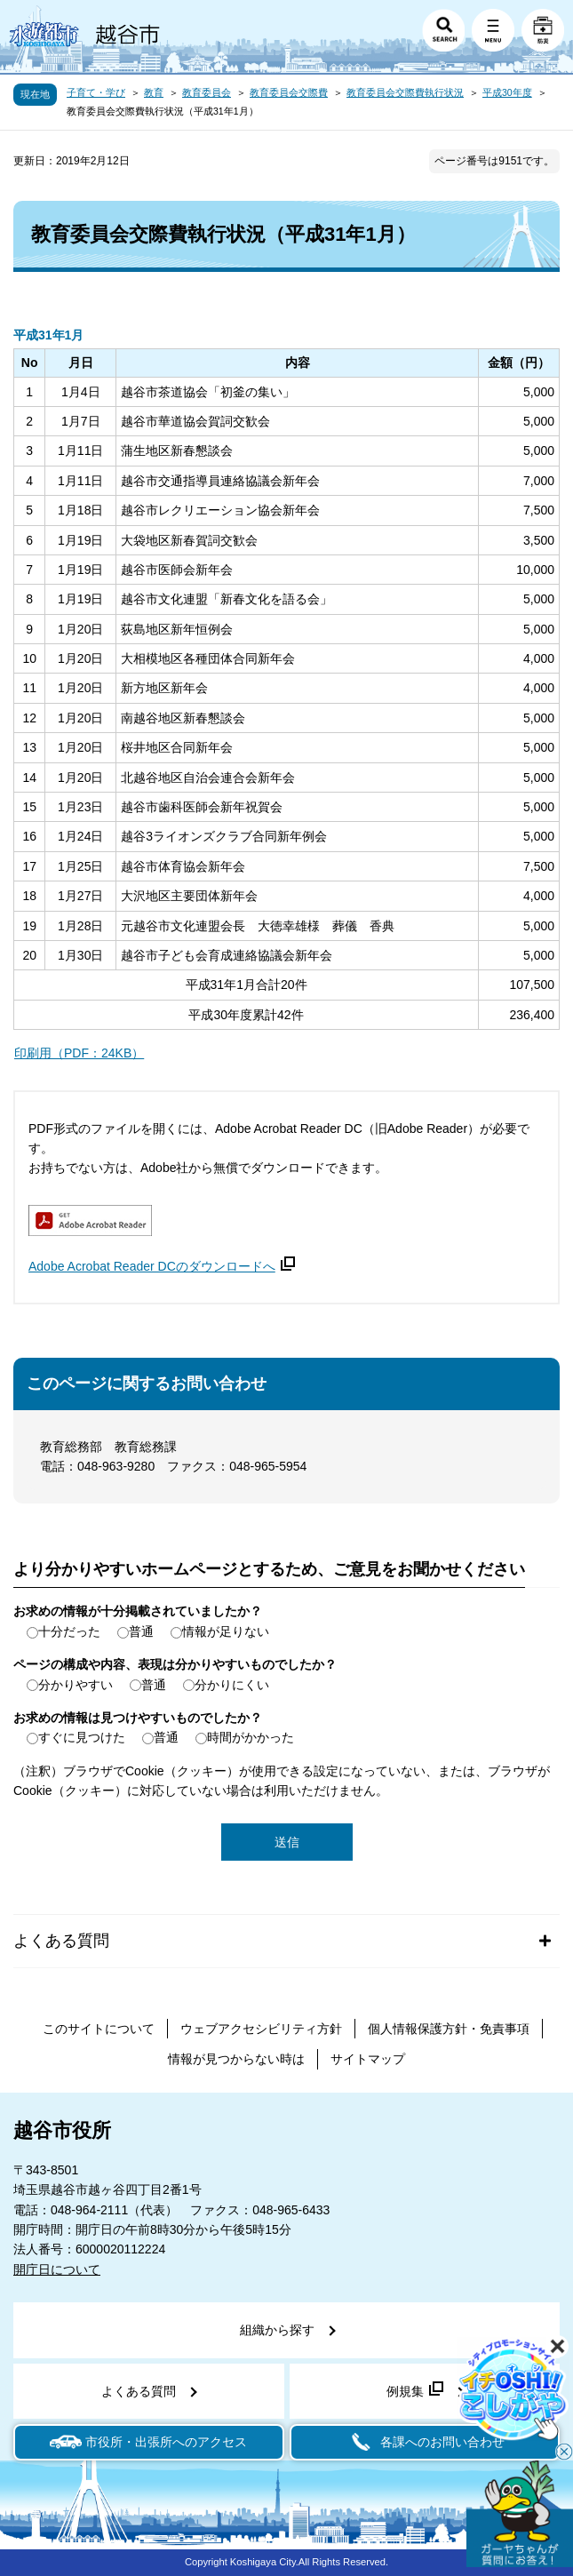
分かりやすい (75, 1685)
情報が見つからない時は (236, 2059)
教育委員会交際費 (289, 92)
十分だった (69, 1631)
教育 (153, 92)
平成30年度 (507, 92)
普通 (141, 1631)
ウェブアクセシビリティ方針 (261, 2029)
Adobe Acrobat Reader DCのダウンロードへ (161, 1266)
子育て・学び (96, 92)
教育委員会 (206, 92)
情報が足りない (225, 1631)
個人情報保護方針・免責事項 (448, 2029)
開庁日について (56, 2269)
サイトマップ (367, 2059)
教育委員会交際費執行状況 (405, 92)
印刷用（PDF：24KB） (79, 1053)
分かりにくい (232, 1685)
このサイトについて (99, 2029)
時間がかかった (250, 1737)
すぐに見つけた (81, 1737)
